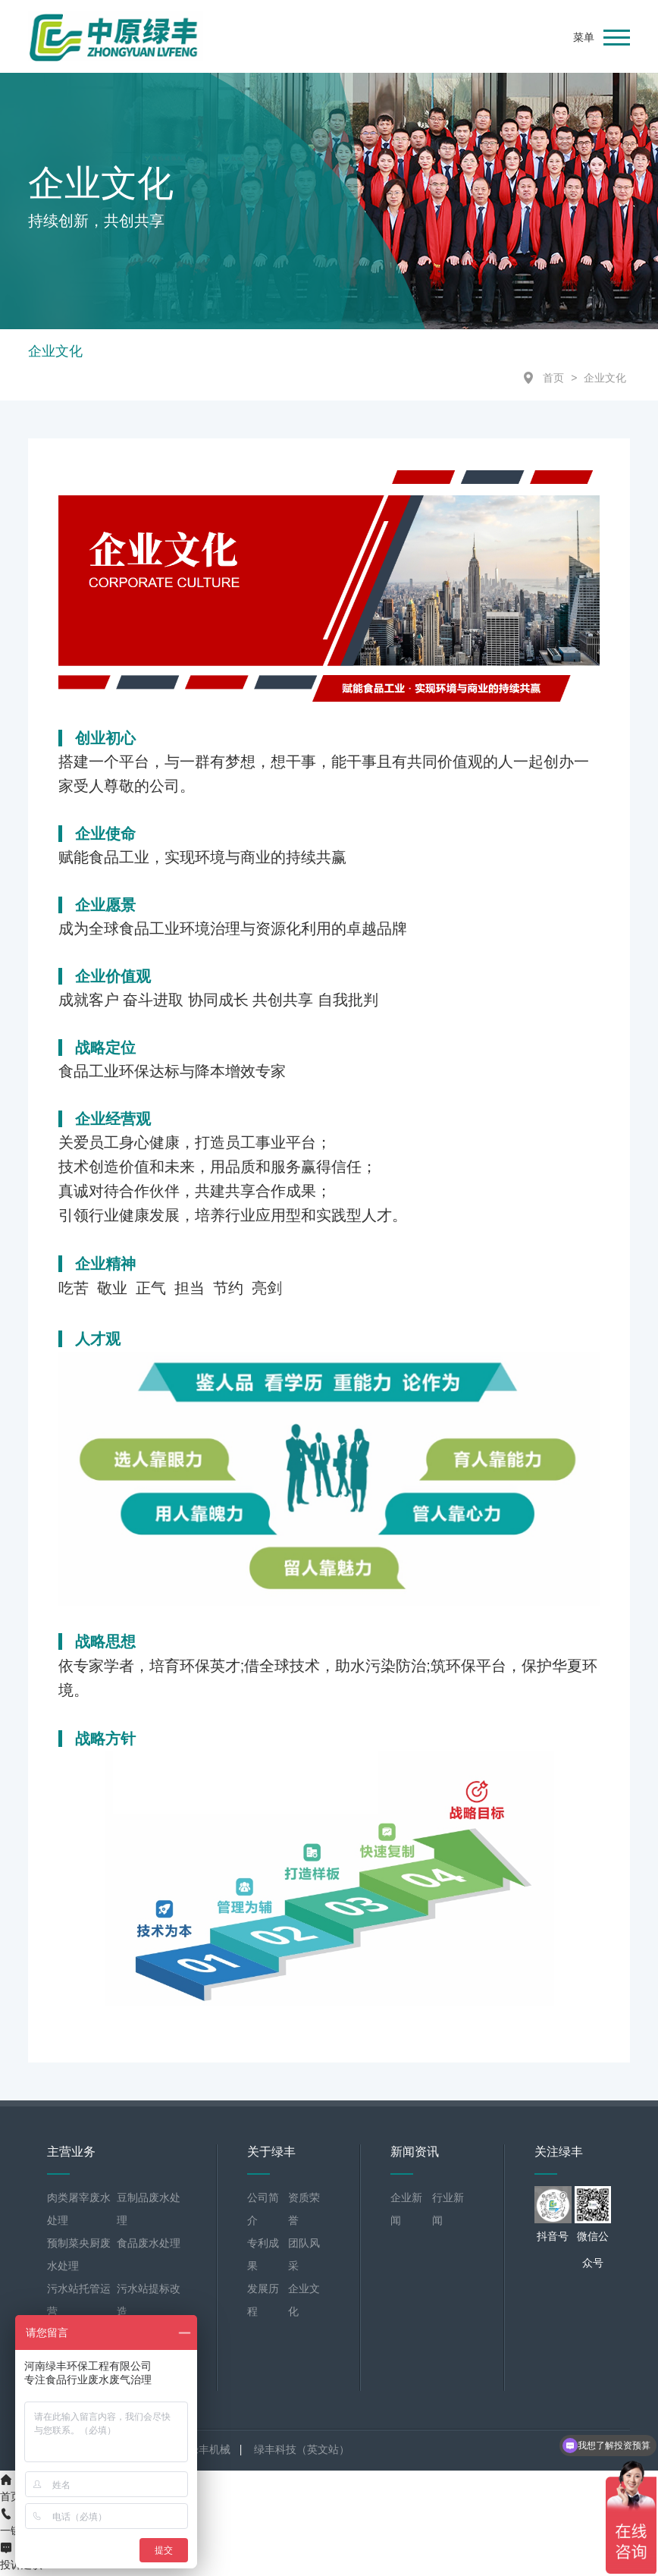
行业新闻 (448, 2211)
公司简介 (263, 2211)
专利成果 (263, 2257)
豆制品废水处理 (148, 2211)
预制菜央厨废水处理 (79, 2257)
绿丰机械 (209, 2452)
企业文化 (605, 381)
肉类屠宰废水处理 (79, 2211)
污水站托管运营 (79, 2302)
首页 (553, 381)
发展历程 (263, 2302)
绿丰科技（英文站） (301, 2452)
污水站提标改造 (148, 2302)
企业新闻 (406, 2211)
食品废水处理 (148, 2246)
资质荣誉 (304, 2211)
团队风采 (304, 2257)
